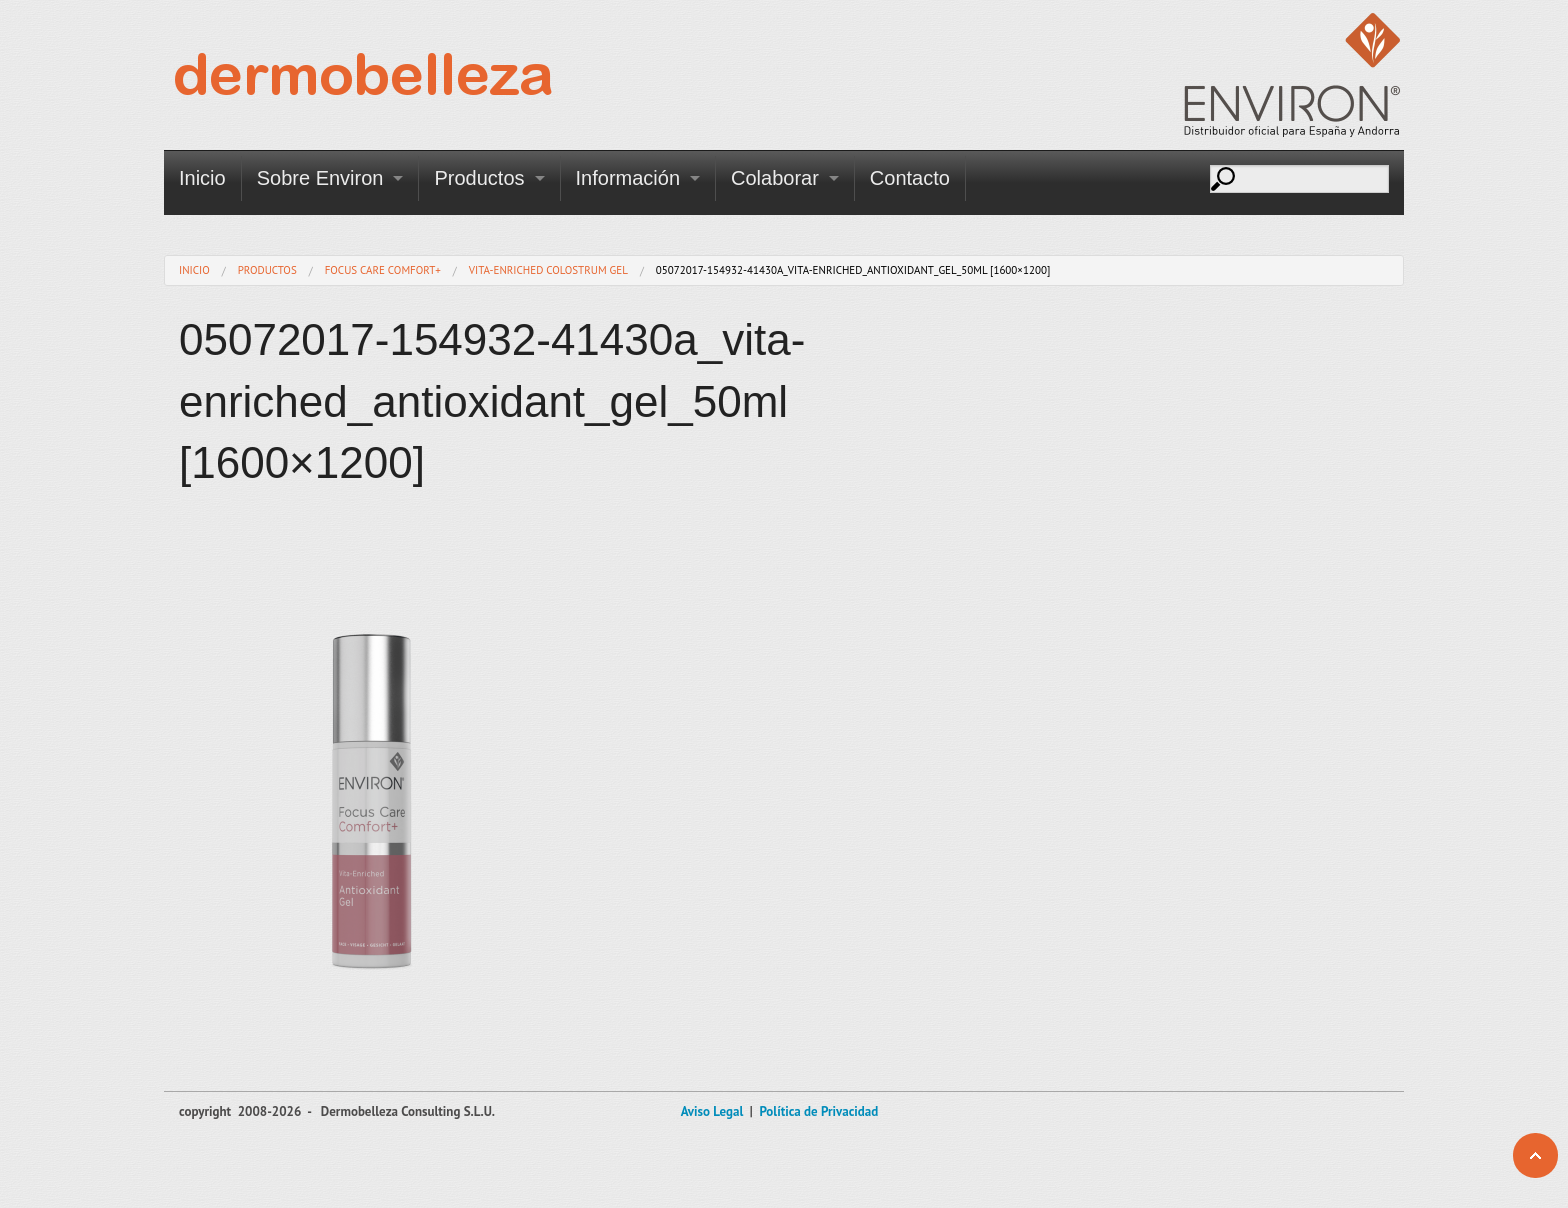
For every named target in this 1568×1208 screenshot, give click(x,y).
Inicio (202, 178)
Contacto (910, 178)
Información (628, 178)
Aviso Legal (712, 1111)
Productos (479, 178)
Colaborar (775, 178)
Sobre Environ (320, 178)
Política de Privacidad (818, 1111)
